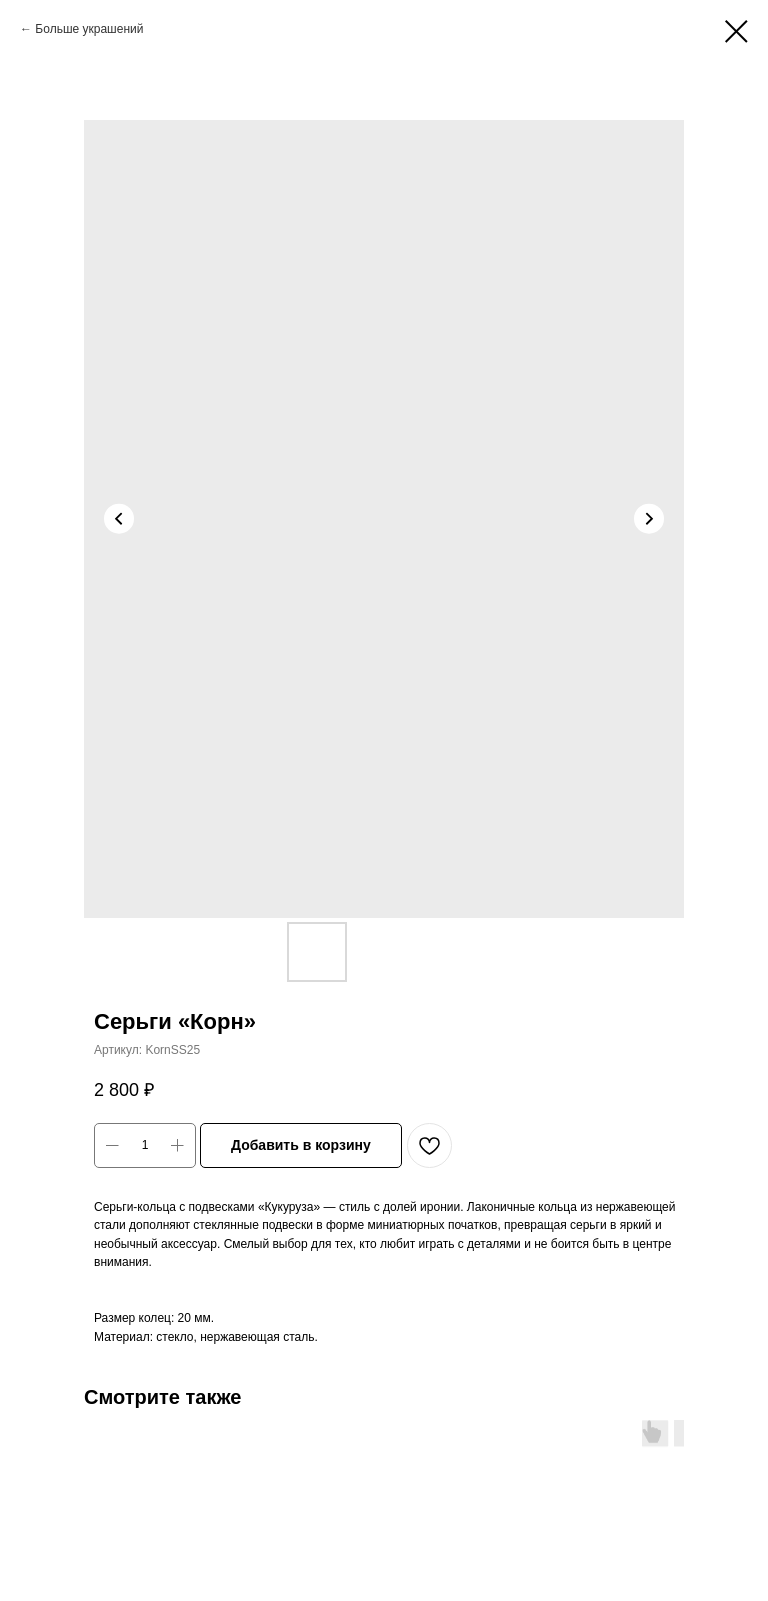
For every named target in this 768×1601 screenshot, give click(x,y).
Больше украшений (89, 29)
